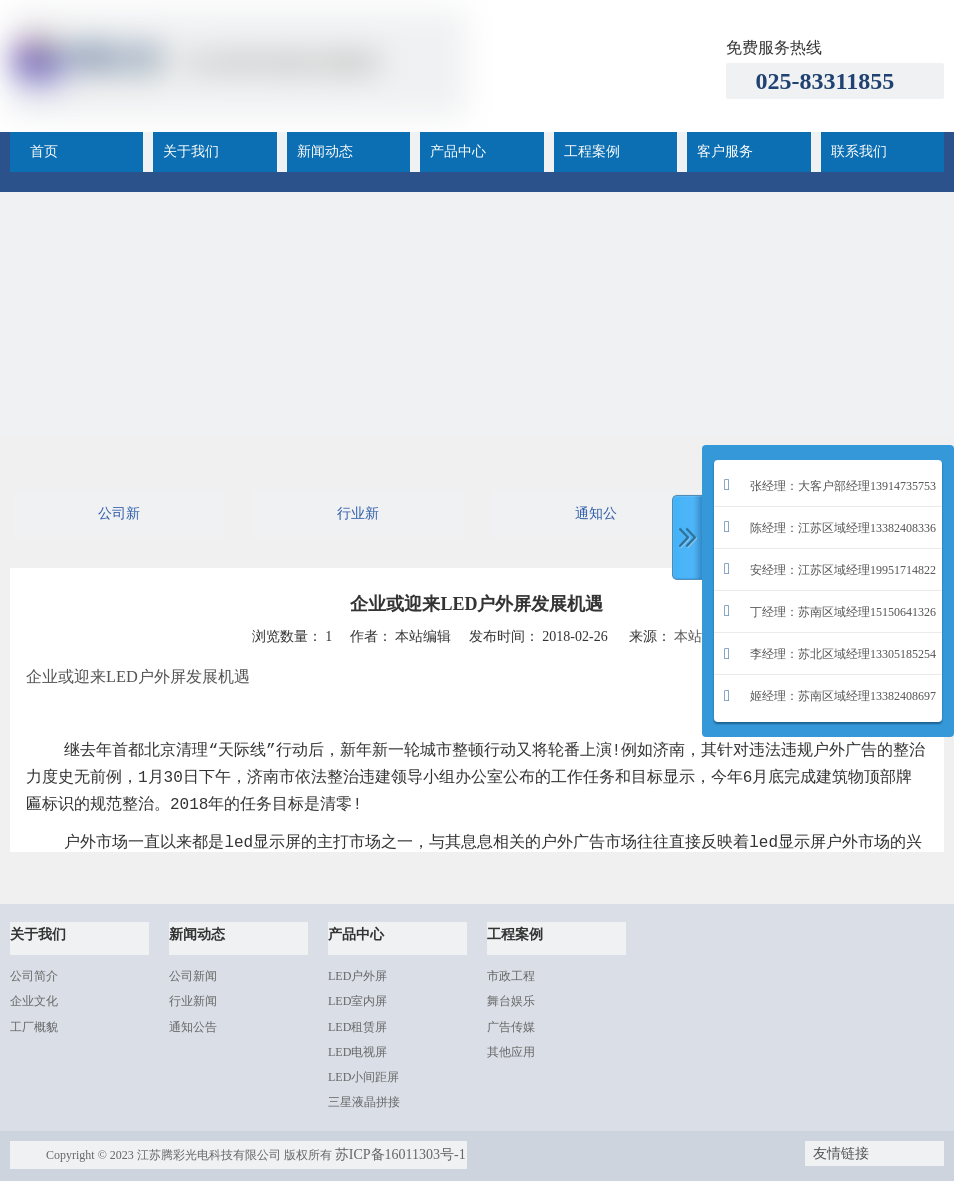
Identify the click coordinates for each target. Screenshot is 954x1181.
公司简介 (34, 976)
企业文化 (34, 1001)
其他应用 (511, 1052)
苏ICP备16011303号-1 (400, 1154)
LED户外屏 (357, 976)
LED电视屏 (357, 1052)
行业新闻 (358, 522)
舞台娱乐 (511, 1001)
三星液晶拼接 (364, 1102)
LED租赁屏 (357, 1027)
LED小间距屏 (363, 1077)
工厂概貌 (34, 1027)
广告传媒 (511, 1027)
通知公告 (596, 522)
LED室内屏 (357, 1001)
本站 (688, 636)
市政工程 (511, 976)
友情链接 (841, 1153)
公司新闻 (119, 522)
